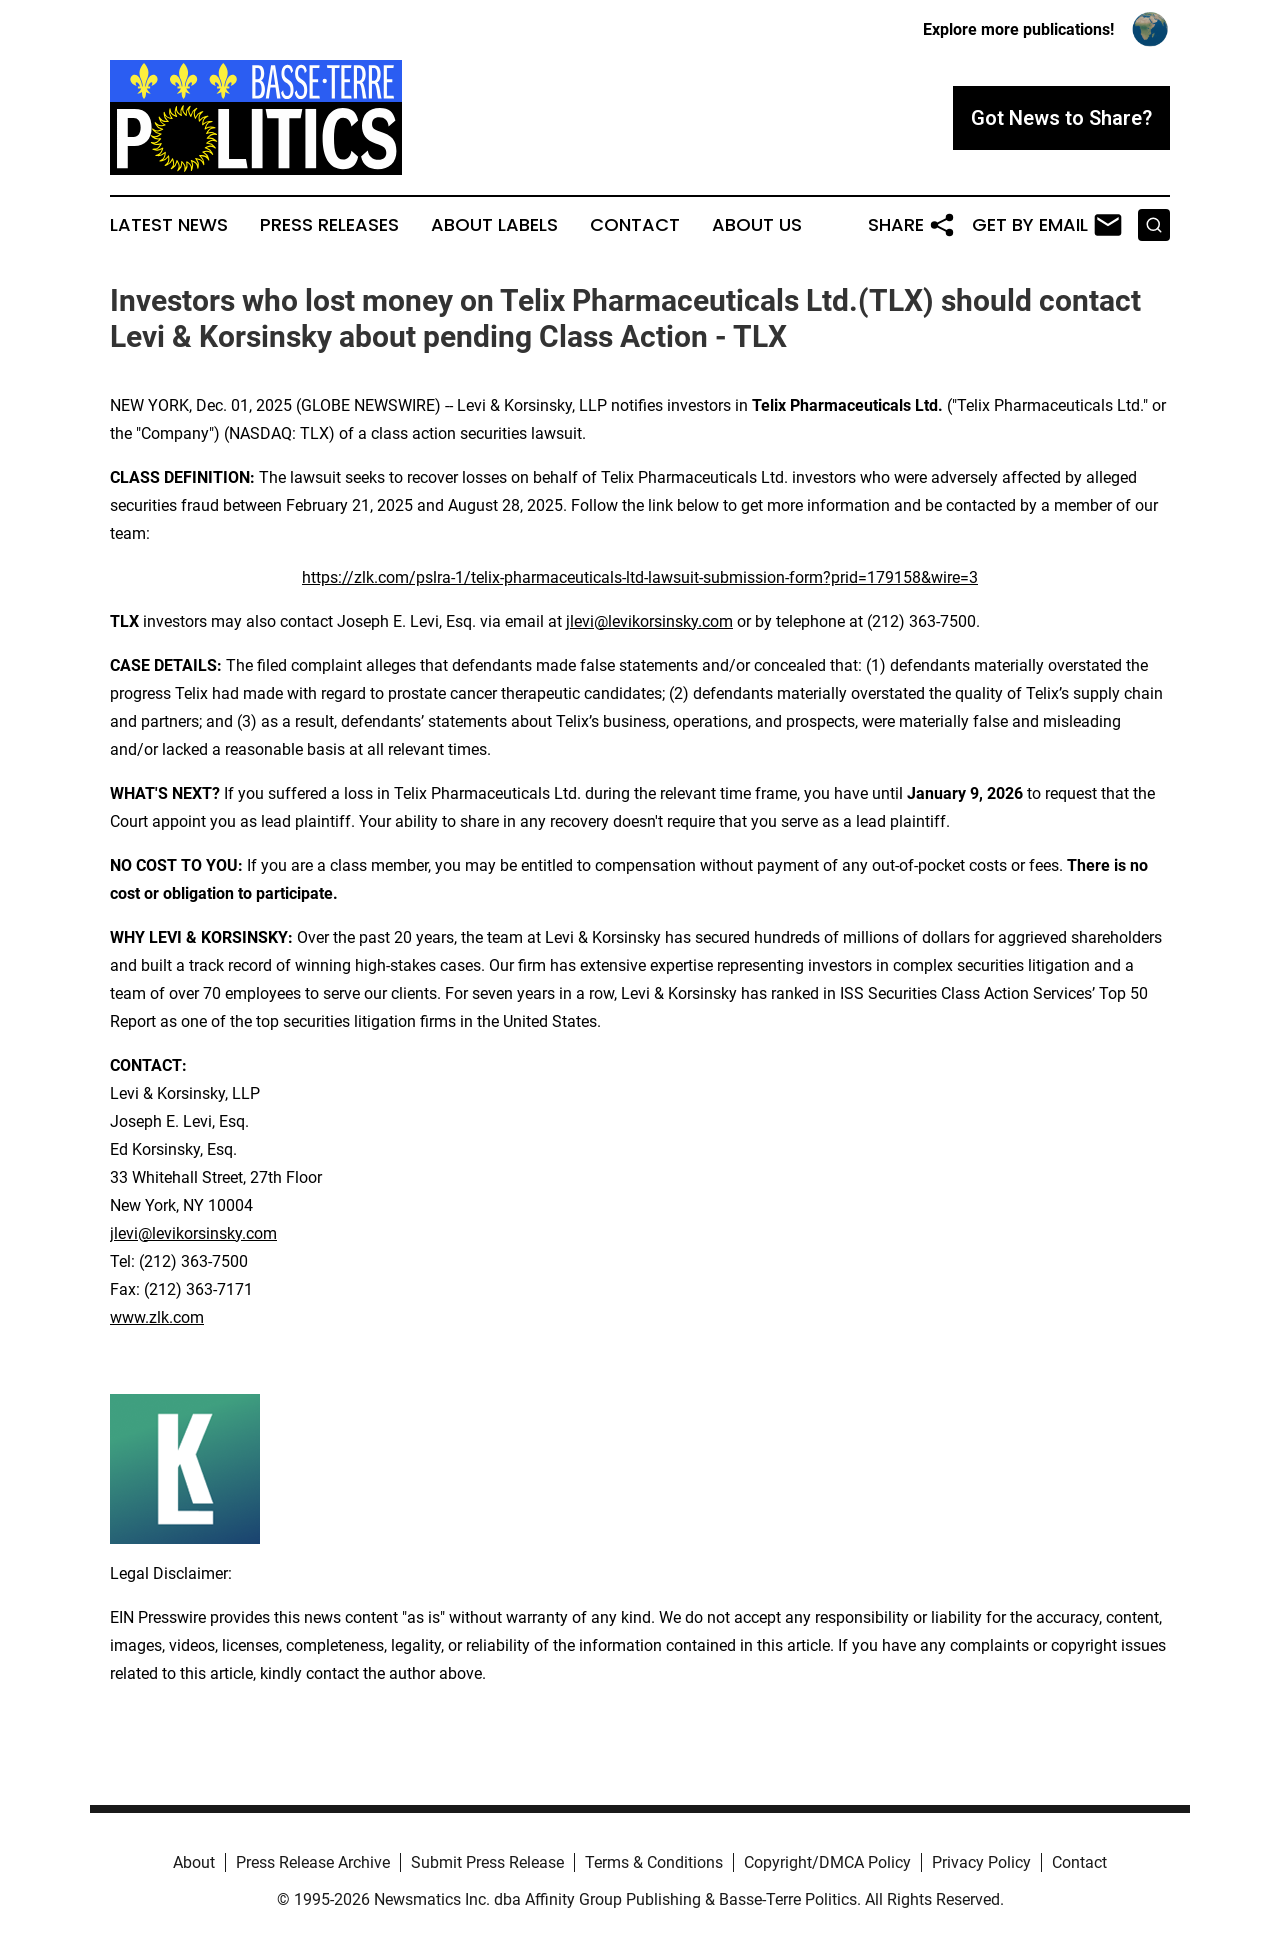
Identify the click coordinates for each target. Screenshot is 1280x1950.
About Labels (494, 225)
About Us (757, 225)
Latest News (169, 225)
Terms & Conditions (654, 1862)
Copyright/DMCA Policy (827, 1862)
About (194, 1862)
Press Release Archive (313, 1862)
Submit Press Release (487, 1862)
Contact (635, 225)
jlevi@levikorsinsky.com (649, 621)
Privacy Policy (981, 1862)
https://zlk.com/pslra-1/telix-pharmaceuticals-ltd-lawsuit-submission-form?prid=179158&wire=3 (640, 577)
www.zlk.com (157, 1317)
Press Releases (329, 225)
